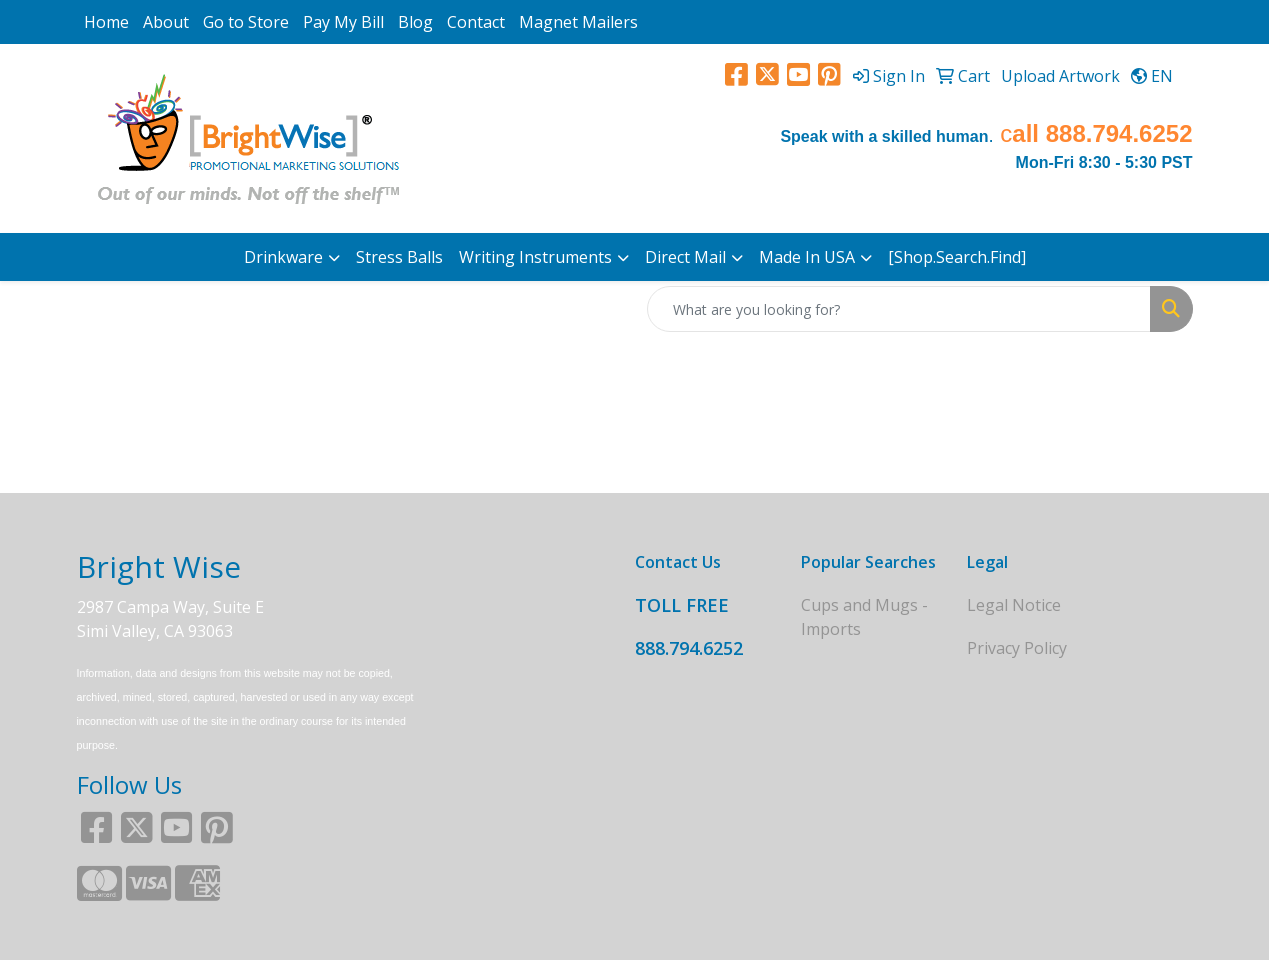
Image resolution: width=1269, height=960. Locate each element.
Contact (476, 22)
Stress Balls (399, 257)
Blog (415, 22)
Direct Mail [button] (685, 257)
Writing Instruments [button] (535, 257)
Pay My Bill (343, 22)
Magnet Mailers (578, 22)
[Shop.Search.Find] (957, 257)
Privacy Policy (1017, 648)
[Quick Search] (899, 309)
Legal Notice (1014, 605)
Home (106, 22)
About (166, 22)
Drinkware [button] (283, 257)
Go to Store (246, 22)
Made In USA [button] (807, 257)
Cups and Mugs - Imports (864, 617)
